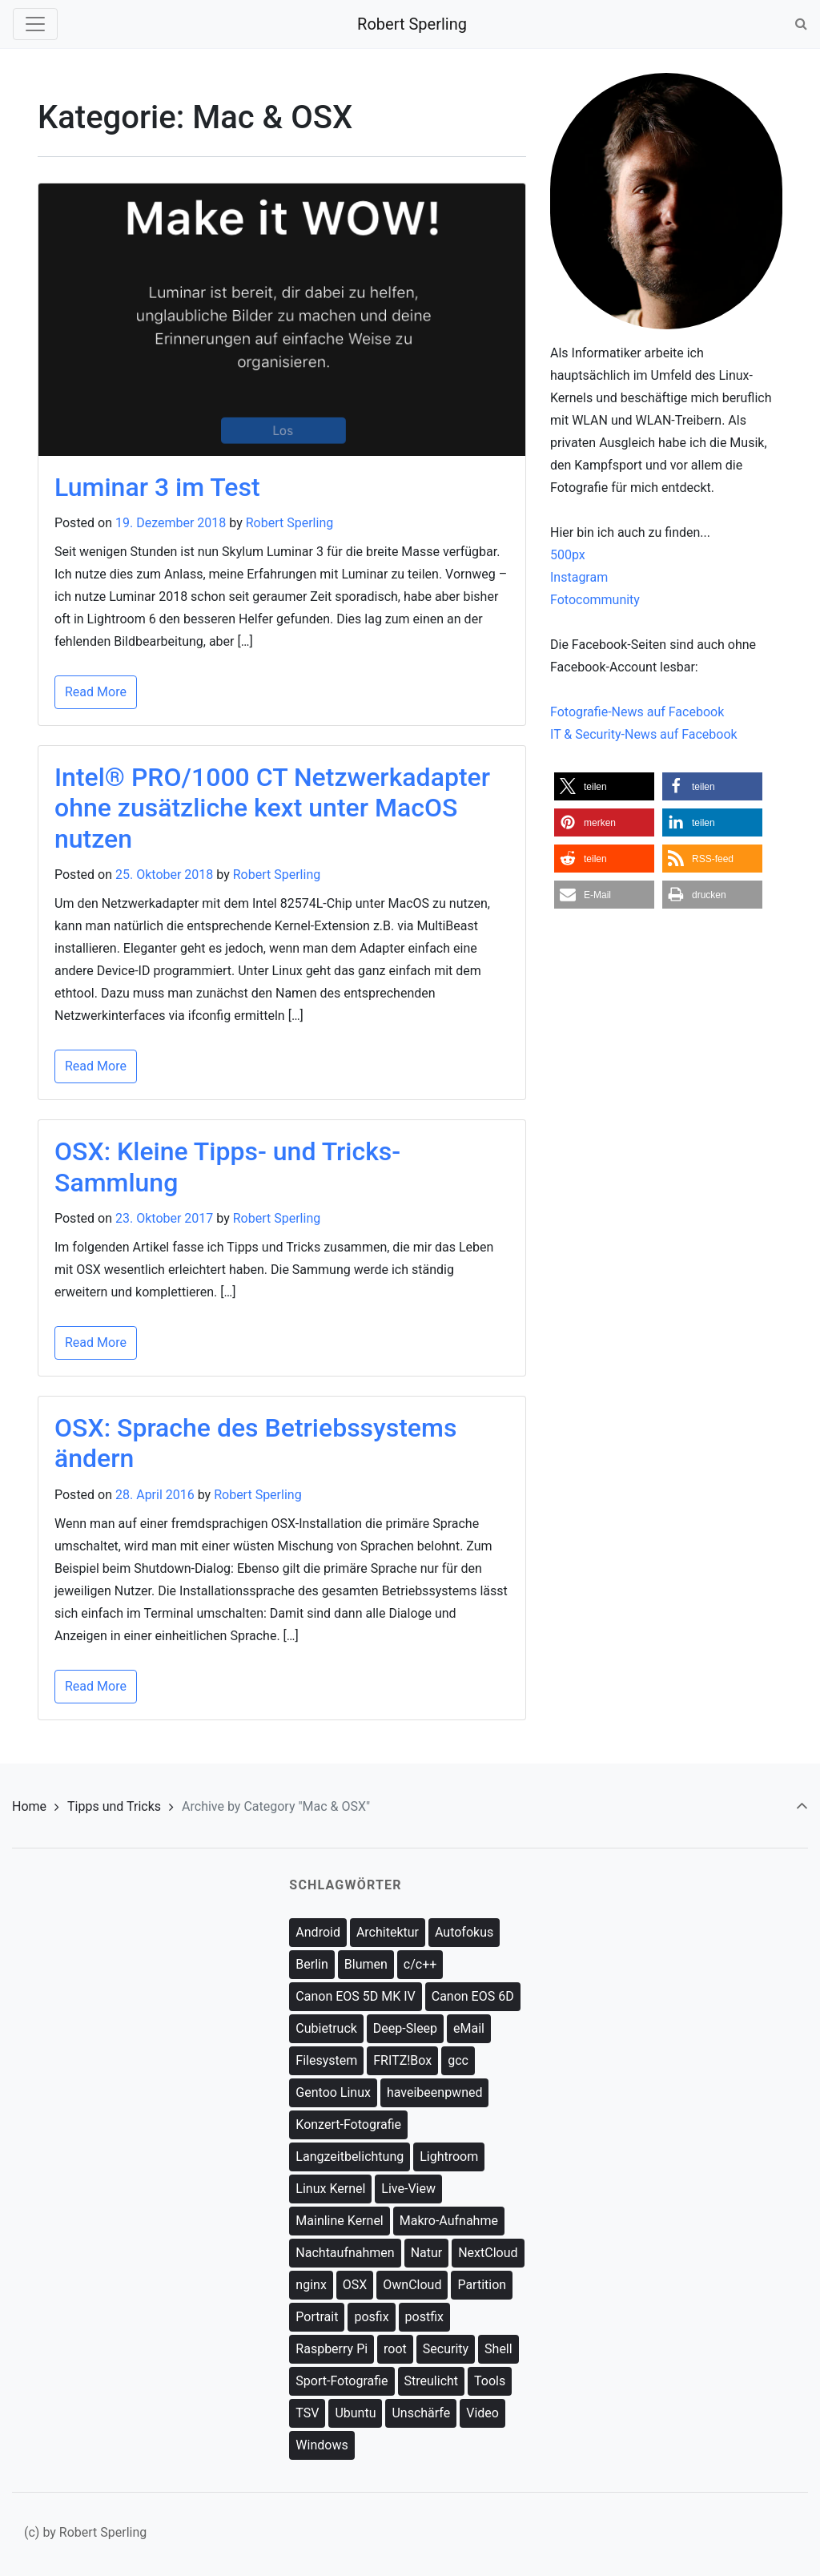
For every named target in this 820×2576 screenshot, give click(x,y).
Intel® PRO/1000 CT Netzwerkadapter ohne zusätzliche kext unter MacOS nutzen (272, 808)
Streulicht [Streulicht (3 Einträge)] (431, 2381)
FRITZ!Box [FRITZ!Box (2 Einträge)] (402, 2060)
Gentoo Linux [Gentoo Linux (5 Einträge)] (333, 2092)
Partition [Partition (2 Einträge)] (481, 2284)
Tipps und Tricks (114, 1806)
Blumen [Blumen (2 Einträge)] (366, 1964)
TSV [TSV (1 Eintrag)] (307, 2413)
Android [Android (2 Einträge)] (317, 1932)
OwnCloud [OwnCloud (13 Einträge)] (412, 2284)
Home (29, 1806)
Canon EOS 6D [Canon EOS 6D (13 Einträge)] (473, 1996)
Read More (96, 691)
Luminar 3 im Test (157, 487)
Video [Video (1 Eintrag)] (482, 2413)
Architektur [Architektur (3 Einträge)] (387, 1932)
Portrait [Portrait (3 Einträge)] (316, 2316)
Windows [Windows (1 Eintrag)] (321, 2445)
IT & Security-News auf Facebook (644, 734)
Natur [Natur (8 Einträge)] (427, 2252)
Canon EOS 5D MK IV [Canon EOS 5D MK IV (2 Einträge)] (355, 1996)
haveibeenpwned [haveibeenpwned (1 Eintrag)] (435, 2092)
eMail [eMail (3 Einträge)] (468, 2028)
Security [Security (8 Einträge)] (445, 2348)
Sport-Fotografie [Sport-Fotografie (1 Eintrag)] (341, 2381)
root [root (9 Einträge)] (395, 2348)
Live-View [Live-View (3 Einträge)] (408, 2188)
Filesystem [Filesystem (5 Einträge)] (326, 2060)
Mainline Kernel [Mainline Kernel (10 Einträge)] (339, 2220)
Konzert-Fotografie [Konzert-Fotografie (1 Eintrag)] (348, 2124)
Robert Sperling (412, 24)
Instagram (579, 577)
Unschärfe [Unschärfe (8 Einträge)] (421, 2413)
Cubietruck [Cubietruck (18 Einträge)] (326, 2028)
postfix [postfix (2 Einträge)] (424, 2316)
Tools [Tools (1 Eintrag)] (489, 2381)
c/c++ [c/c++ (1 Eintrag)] (420, 1964)
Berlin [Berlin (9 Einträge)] (311, 1964)
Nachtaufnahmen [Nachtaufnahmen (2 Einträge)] (344, 2252)
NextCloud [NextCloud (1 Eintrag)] (487, 2252)
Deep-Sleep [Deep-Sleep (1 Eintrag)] (405, 2028)
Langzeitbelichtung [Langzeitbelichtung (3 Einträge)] (349, 2156)
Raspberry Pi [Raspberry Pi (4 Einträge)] (331, 2348)
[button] (604, 786)
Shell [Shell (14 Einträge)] (498, 2348)
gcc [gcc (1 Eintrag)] (458, 2060)
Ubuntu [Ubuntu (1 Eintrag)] (355, 2413)
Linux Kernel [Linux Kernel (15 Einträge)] (330, 2188)
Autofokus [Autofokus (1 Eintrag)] (464, 1932)
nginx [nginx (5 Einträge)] (310, 2284)
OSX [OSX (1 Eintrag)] (355, 2284)
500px (567, 554)
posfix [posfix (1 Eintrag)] (371, 2316)
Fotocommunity (595, 599)
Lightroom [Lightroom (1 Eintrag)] (449, 2156)
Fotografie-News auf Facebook (637, 712)
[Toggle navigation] (35, 24)
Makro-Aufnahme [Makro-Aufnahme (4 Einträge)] (449, 2220)
